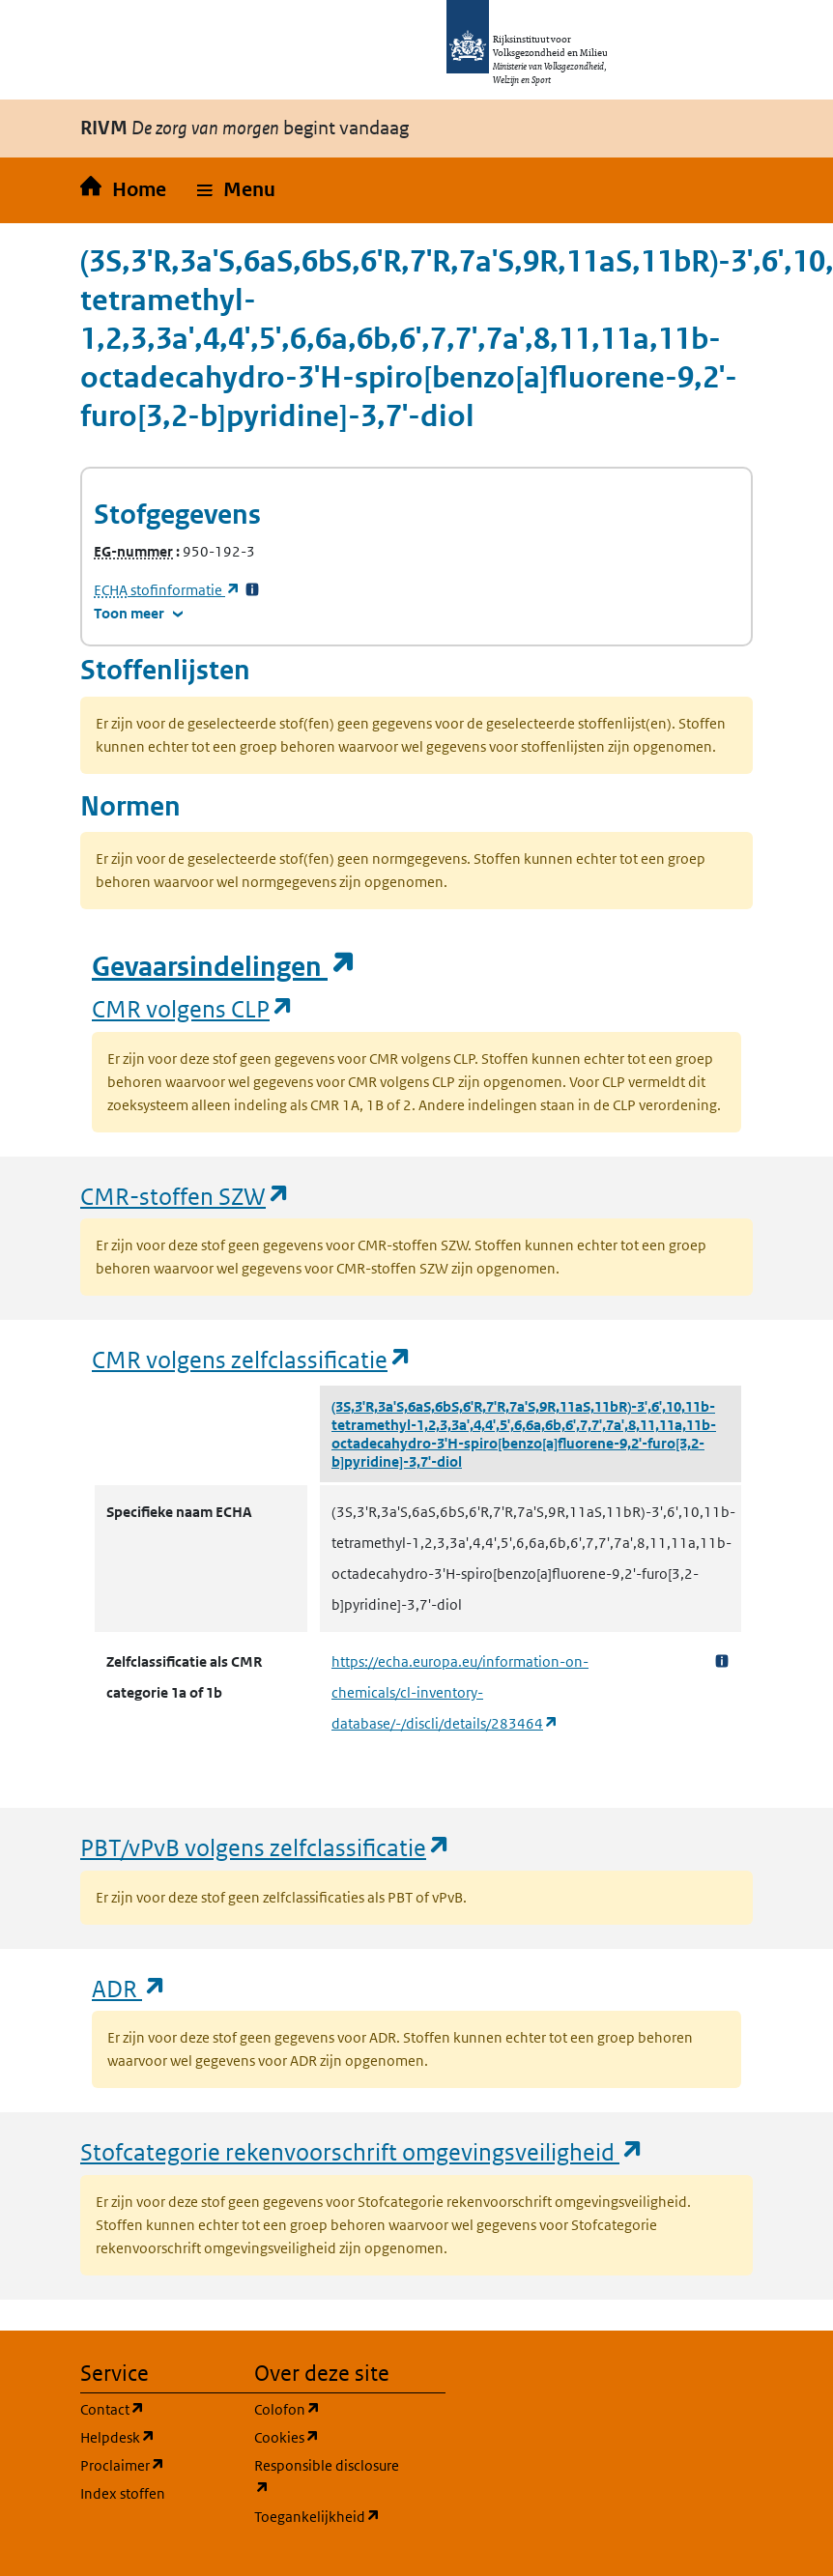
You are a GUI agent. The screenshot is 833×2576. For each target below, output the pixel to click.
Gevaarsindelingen (224, 967)
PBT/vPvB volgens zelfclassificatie (265, 1847)
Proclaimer (155, 2464)
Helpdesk (155, 2436)
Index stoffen (122, 2493)
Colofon (329, 2408)
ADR (129, 1988)
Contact (155, 2408)
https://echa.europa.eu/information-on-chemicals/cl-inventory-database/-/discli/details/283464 (460, 1692)
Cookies (329, 2436)
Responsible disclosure (329, 2477)
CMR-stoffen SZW (185, 1196)
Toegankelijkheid (329, 2515)
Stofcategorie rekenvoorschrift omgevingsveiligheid (362, 2151)
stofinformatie (167, 590)
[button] (236, 190)
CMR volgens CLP (193, 1008)
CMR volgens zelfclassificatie (252, 1359)
